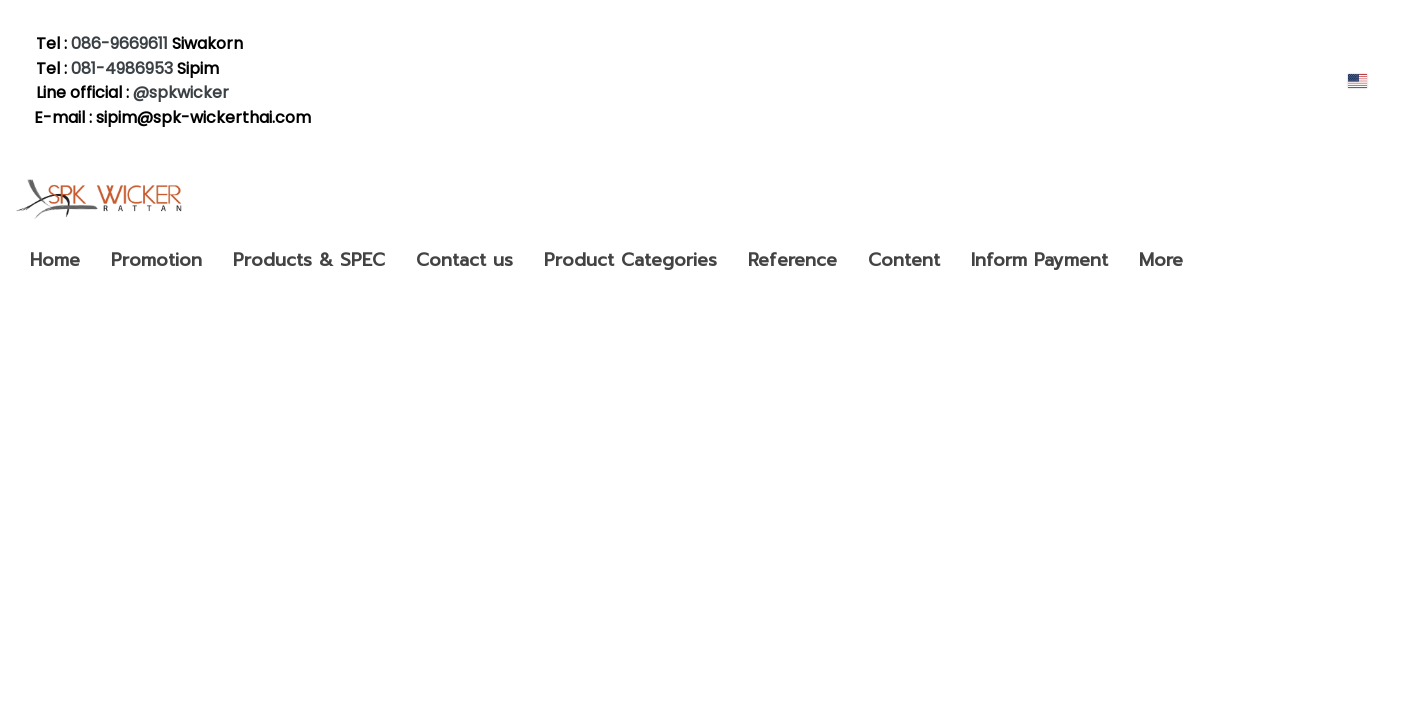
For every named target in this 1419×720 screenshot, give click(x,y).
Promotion (156, 260)
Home (55, 260)
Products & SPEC (309, 260)
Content (904, 260)
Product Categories (630, 260)
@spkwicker (183, 92)
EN (1368, 80)
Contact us (464, 260)
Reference (792, 260)
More (1161, 260)
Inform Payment (1039, 260)
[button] (1216, 260)
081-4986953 (122, 68)
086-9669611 (119, 43)
